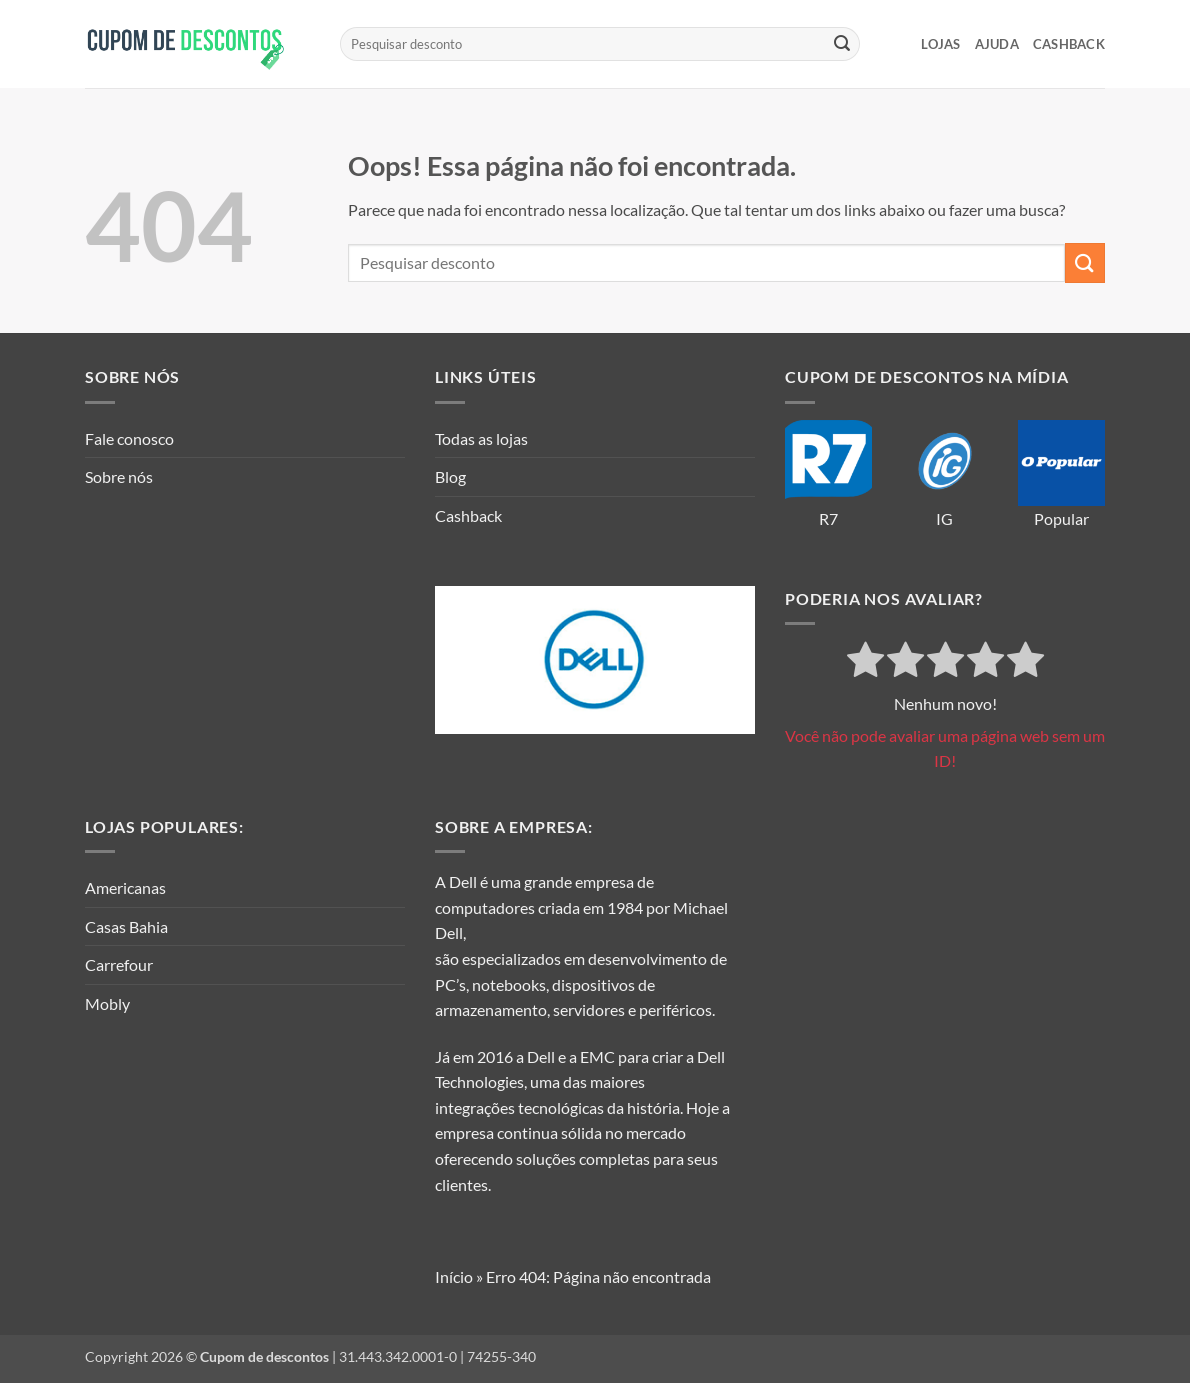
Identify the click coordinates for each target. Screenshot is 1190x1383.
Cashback (1069, 44)
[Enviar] (842, 44)
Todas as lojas (481, 438)
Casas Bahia (126, 926)
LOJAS (940, 44)
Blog (450, 476)
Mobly (107, 1003)
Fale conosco (129, 438)
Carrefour (119, 964)
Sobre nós (119, 476)
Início (454, 1276)
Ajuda (997, 44)
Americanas (125, 887)
